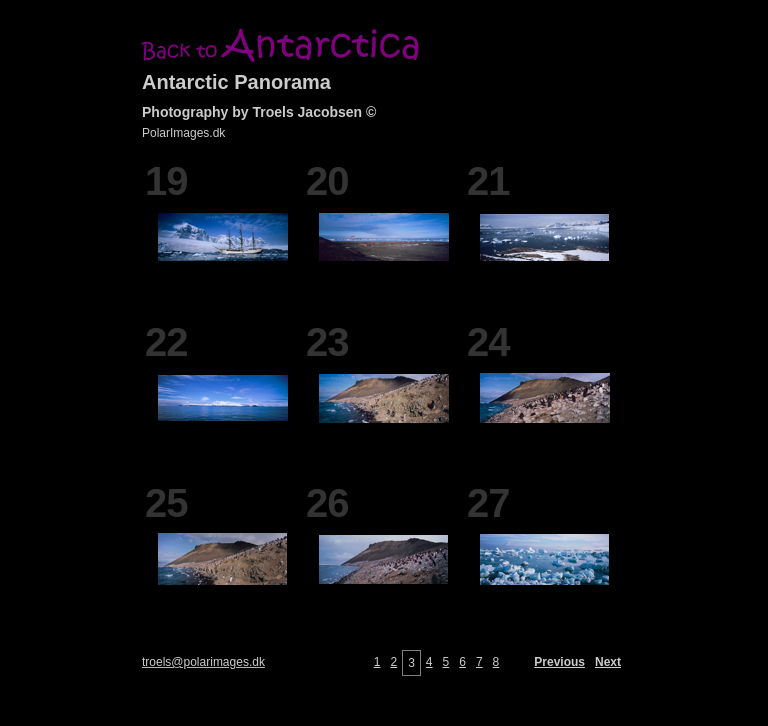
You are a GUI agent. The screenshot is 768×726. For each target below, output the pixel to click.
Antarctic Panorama (236, 82)
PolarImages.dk (183, 133)
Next (608, 662)
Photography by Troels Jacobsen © (259, 112)
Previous (559, 662)
